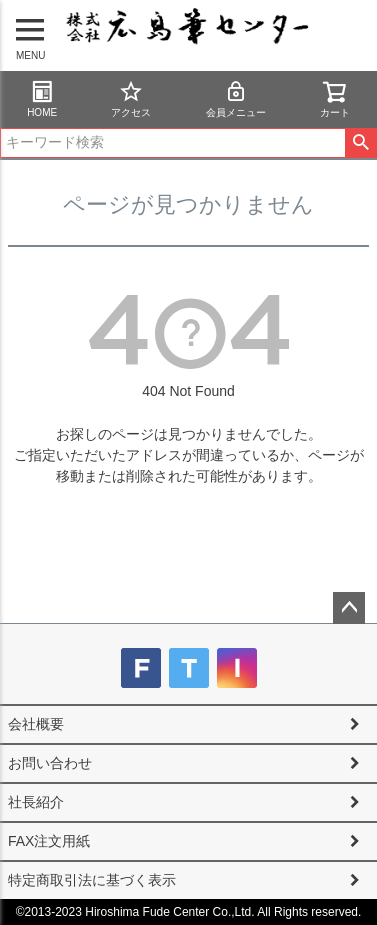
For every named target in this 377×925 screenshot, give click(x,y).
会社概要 (36, 724)
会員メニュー (236, 98)
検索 (360, 143)
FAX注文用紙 (49, 841)
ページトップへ (349, 608)
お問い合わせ (50, 763)
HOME (42, 98)
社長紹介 (36, 802)
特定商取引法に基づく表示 (92, 880)
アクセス (131, 98)
